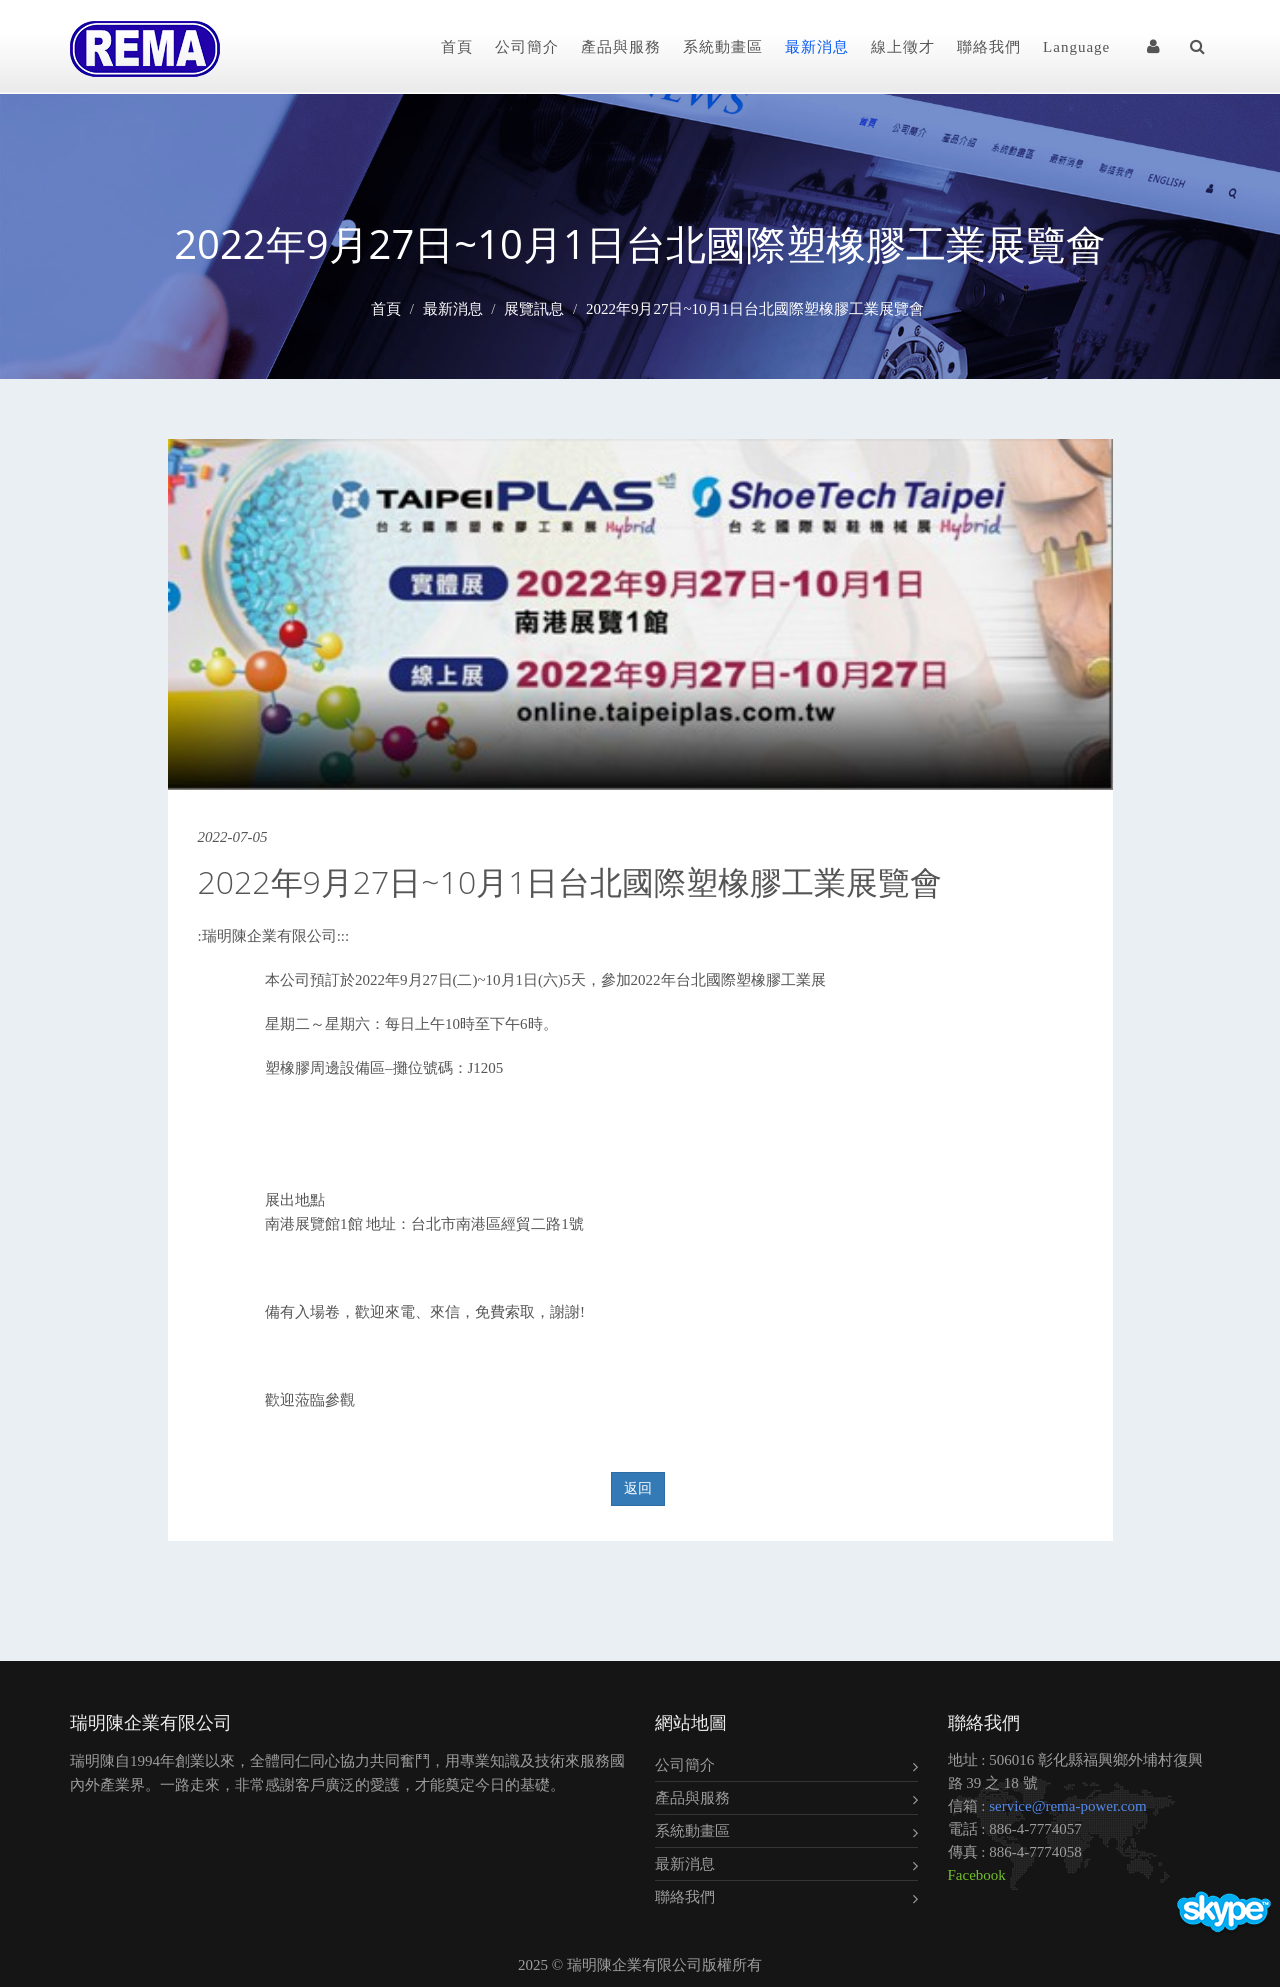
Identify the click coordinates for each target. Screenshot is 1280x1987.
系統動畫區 (723, 47)
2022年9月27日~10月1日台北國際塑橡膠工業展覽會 (755, 309)
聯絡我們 (989, 47)
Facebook (977, 1875)
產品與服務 (621, 47)
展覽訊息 (534, 309)
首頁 (457, 47)
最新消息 (817, 47)
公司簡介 (527, 47)
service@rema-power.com (1068, 1806)
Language (1076, 47)
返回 (638, 1488)
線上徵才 (903, 47)
